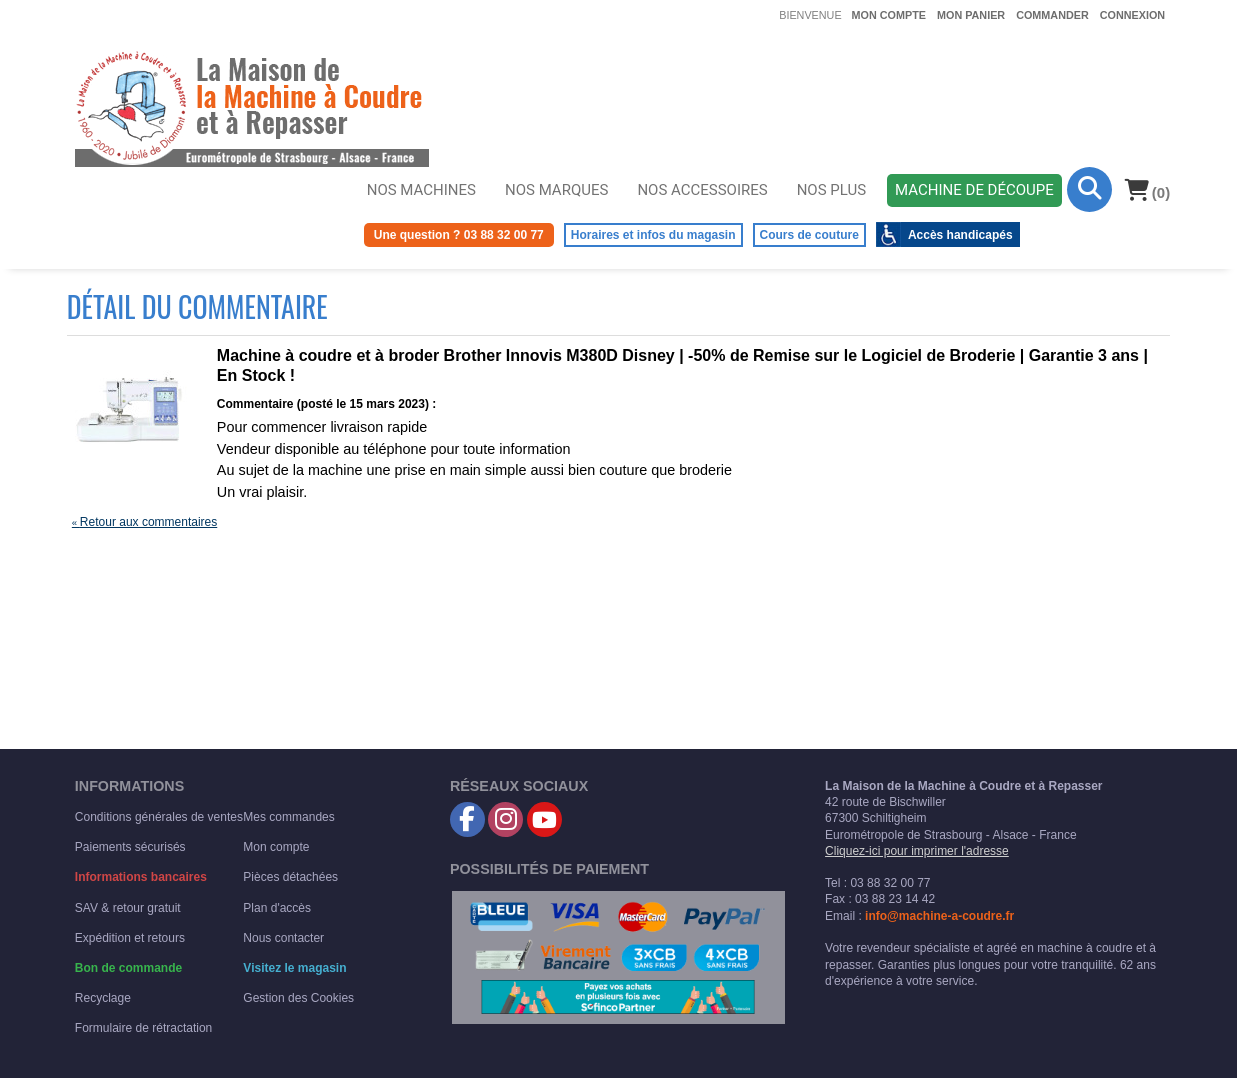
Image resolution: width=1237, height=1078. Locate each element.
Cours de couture (809, 235)
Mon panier (971, 15)
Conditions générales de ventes (159, 817)
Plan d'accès (277, 908)
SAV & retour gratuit (128, 908)
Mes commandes (288, 817)
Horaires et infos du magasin (653, 235)
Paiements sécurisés (130, 847)
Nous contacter (283, 938)
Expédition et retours (130, 938)
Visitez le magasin (294, 968)
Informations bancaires (141, 877)
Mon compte (889, 15)
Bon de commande (128, 968)
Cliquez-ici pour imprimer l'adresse (917, 851)
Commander (1052, 15)
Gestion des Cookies (298, 998)
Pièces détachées (290, 877)
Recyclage (103, 998)
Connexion (1132, 15)
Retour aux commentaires (144, 522)
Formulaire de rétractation (143, 1028)
